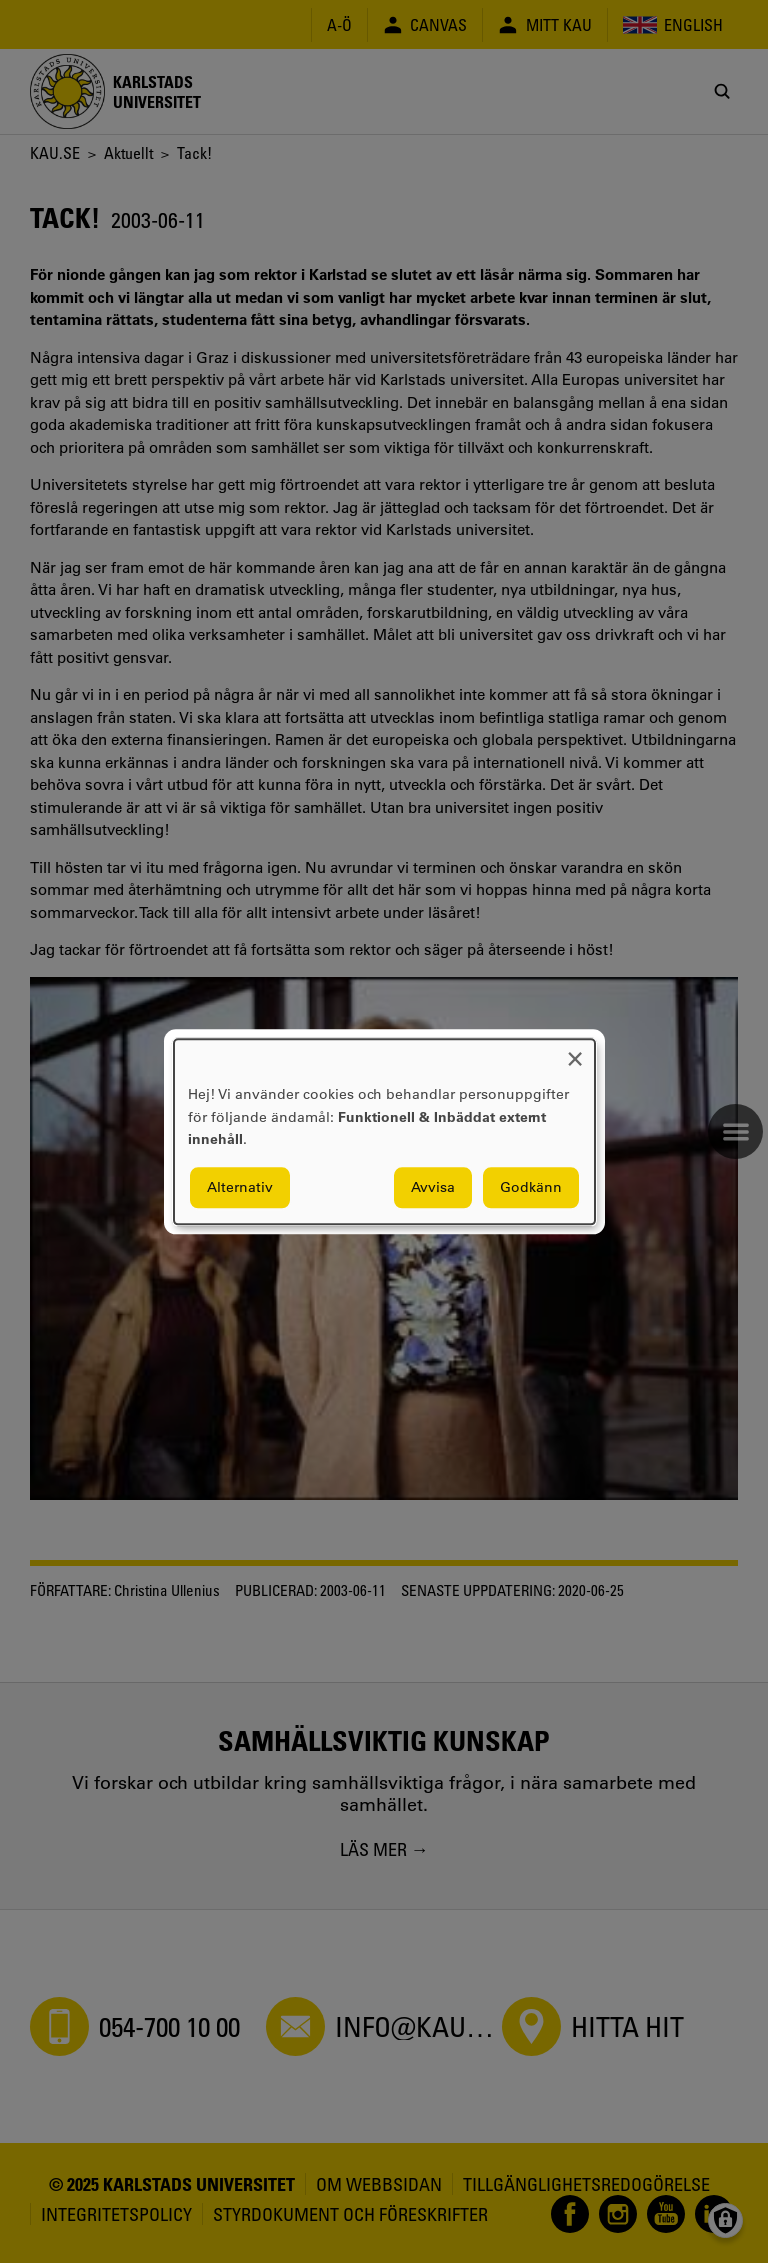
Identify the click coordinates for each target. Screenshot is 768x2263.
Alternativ (240, 1187)
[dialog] (384, 1131)
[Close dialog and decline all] (575, 1051)
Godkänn (531, 1187)
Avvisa (433, 1187)
